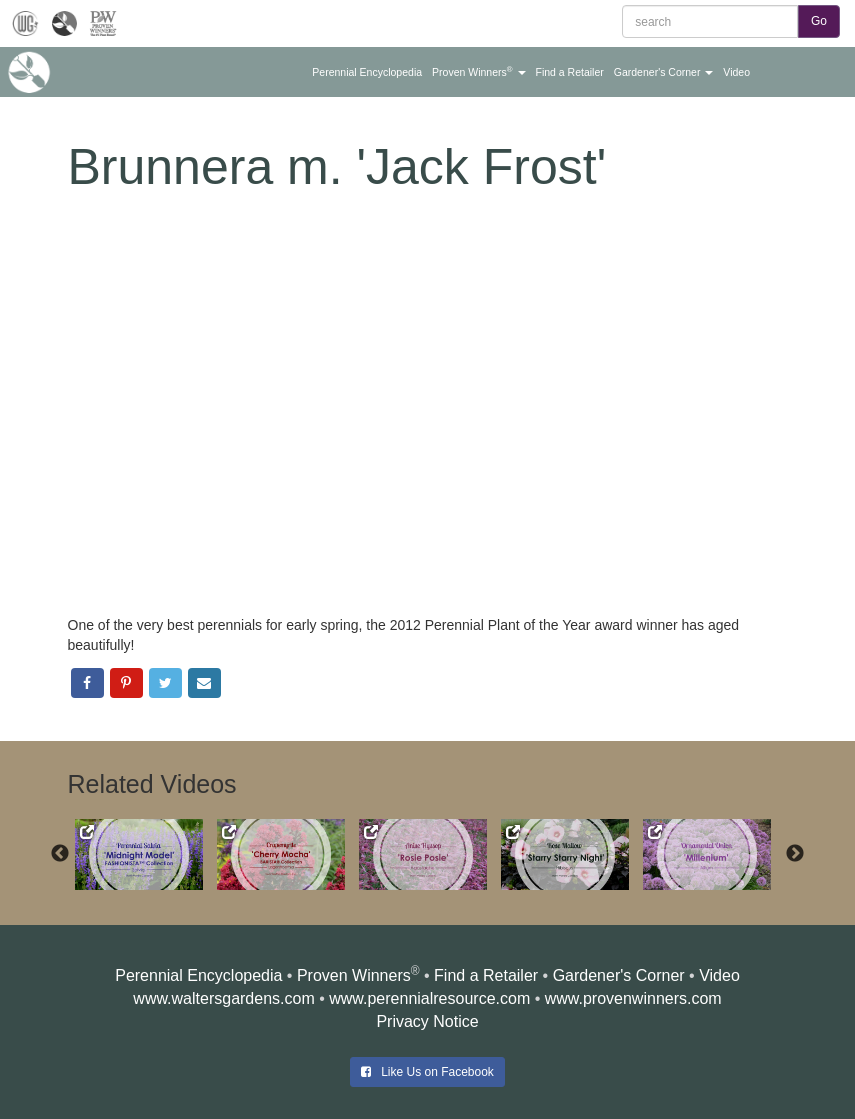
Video (719, 975)
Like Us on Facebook (427, 1072)
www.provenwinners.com (633, 998)
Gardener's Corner (619, 975)
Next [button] (795, 854)
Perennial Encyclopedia (198, 975)
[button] (367, 72)
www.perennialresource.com (429, 998)
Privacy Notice (427, 1021)
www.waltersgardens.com (223, 998)
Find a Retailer (486, 975)
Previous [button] (60, 854)
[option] (146, 855)
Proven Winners (354, 975)
